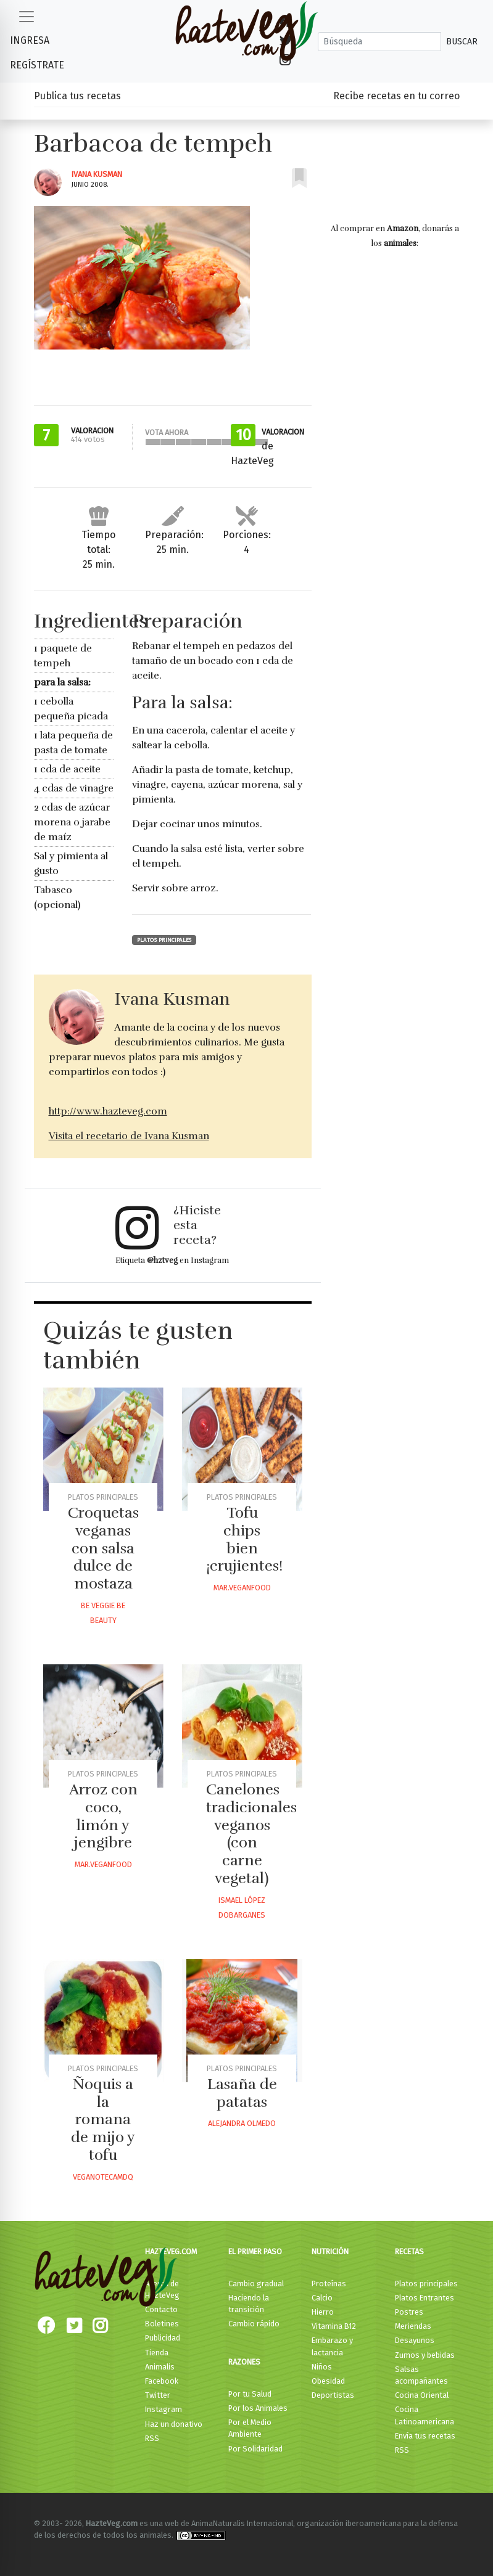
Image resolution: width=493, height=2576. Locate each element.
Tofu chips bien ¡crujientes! (244, 1539)
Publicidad (162, 2337)
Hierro (323, 2311)
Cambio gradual (256, 2283)
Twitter (157, 2395)
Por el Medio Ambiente (249, 2428)
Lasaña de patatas (242, 2093)
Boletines (162, 2323)
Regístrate (37, 65)
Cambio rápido (254, 2323)
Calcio (322, 2297)
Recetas (409, 2251)
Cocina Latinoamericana (424, 2415)
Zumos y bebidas (425, 2355)
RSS (152, 2438)
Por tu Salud (249, 2393)
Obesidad (328, 2381)
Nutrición (330, 2251)
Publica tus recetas (77, 96)
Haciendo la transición (248, 2303)
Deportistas (333, 2395)
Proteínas (329, 2283)
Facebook (161, 2381)
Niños (322, 2366)
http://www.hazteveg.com (108, 1111)
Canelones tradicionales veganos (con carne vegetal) (251, 1833)
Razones (244, 2361)
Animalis (160, 2366)
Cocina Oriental (422, 2395)
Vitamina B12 (334, 2326)
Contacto (161, 2309)
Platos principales (164, 940)
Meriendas (413, 2326)
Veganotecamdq (103, 2176)
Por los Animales (258, 2408)
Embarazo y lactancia (332, 2346)
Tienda (156, 2352)
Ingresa (29, 40)
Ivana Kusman (97, 174)
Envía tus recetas (425, 2435)
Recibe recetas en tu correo (396, 96)
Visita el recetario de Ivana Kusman (129, 1136)
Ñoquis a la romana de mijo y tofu (103, 2119)
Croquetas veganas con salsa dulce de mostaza (103, 1548)
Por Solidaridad (255, 2448)
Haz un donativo (173, 2424)
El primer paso (255, 2251)
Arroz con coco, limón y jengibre (103, 1816)
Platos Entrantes (424, 2297)
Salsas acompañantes (421, 2375)
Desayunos (414, 2340)
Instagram (163, 2409)
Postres (409, 2311)
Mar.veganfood (242, 1587)
